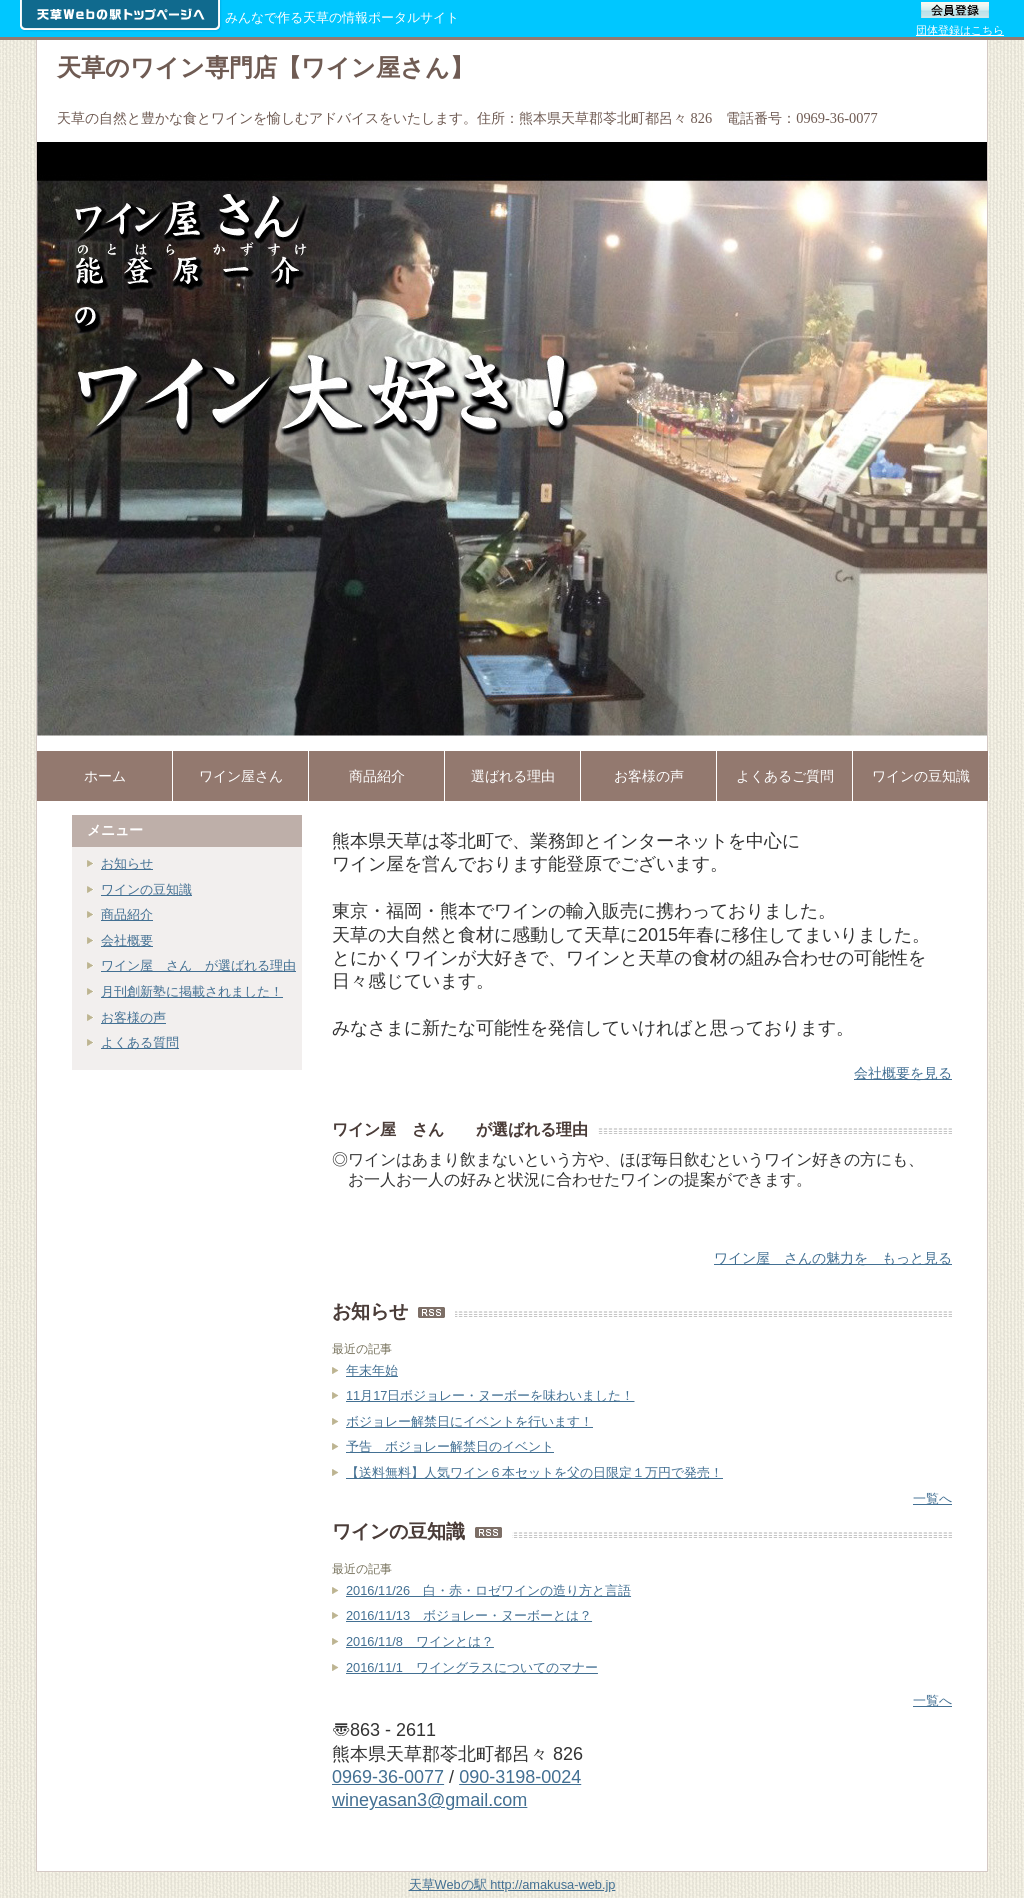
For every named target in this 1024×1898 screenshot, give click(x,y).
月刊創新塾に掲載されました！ (192, 991)
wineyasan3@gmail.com (429, 1800)
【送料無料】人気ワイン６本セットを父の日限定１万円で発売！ (534, 1472)
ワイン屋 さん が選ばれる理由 (198, 965)
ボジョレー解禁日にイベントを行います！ (469, 1421)
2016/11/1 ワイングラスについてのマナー (472, 1667)
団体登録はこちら (960, 30)
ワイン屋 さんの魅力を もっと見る (833, 1258)
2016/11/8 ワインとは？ (420, 1641)
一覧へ (932, 1498)
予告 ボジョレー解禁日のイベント (450, 1446)
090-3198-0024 (520, 1777)
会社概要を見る (903, 1073)
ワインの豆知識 (146, 889)
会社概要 (127, 940)
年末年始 (372, 1370)
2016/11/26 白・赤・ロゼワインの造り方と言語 (488, 1590)
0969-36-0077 (388, 1777)
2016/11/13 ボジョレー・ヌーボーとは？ (469, 1615)
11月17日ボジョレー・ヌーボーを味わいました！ (490, 1395)
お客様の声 (133, 1017)
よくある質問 (140, 1042)
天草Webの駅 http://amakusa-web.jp (512, 1884)
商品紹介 (127, 914)
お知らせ (127, 863)
